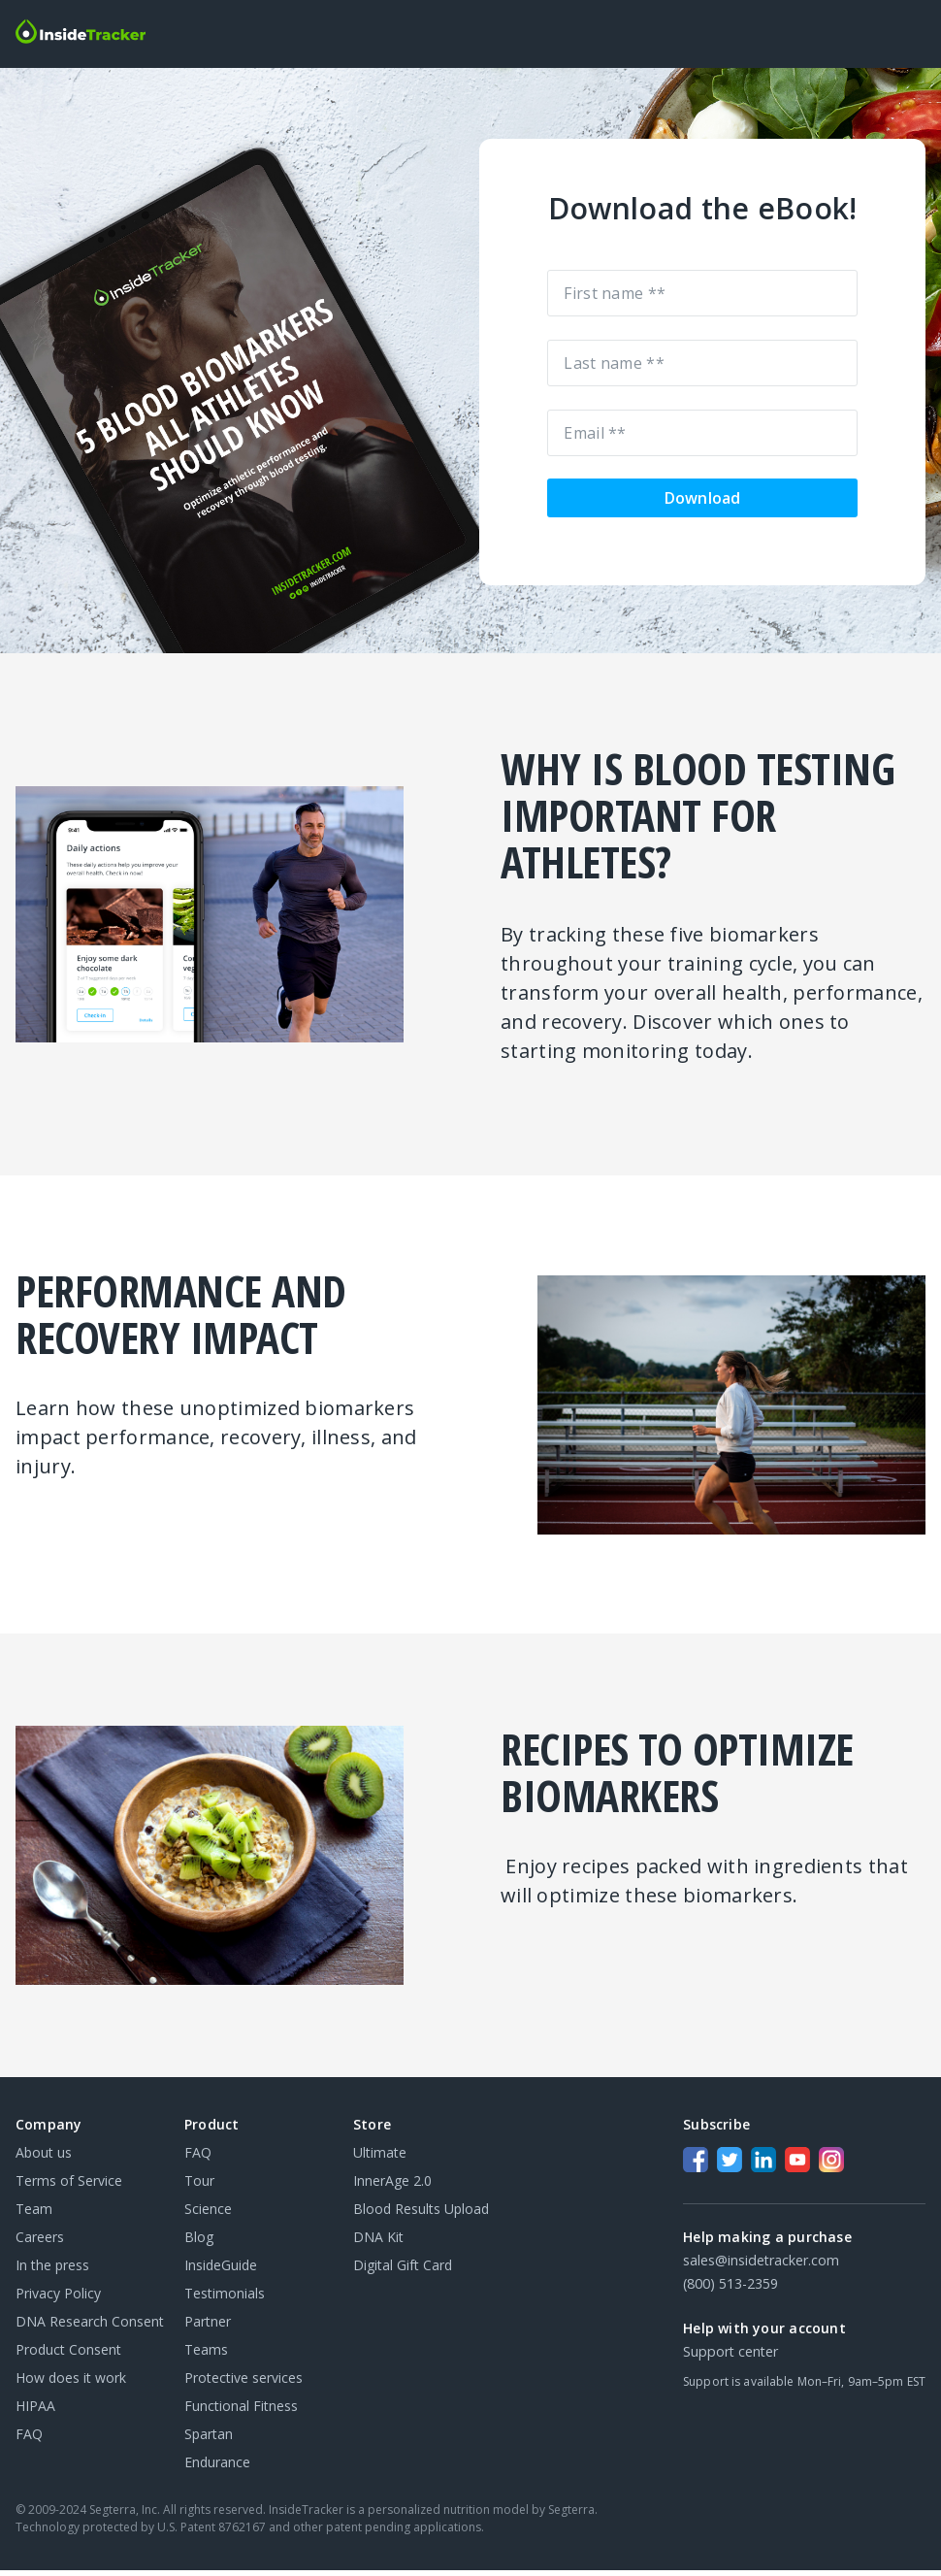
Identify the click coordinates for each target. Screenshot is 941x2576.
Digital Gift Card (402, 2271)
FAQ (29, 2439)
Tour (199, 2186)
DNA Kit (378, 2242)
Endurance (217, 2468)
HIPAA (35, 2411)
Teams (206, 2355)
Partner (207, 2327)
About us (44, 2158)
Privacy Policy (58, 2299)
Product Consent (68, 2355)
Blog (198, 2242)
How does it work (71, 2383)
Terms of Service (69, 2186)
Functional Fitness (241, 2411)
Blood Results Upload (421, 2214)
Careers (40, 2242)
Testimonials (224, 2299)
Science (208, 2214)
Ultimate (379, 2158)
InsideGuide (220, 2271)
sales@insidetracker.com (760, 2266)
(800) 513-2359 (730, 2289)
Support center (729, 2357)
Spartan (208, 2439)
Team (34, 2214)
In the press (52, 2271)
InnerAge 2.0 (392, 2186)
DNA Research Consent (90, 2327)
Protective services (243, 2383)
